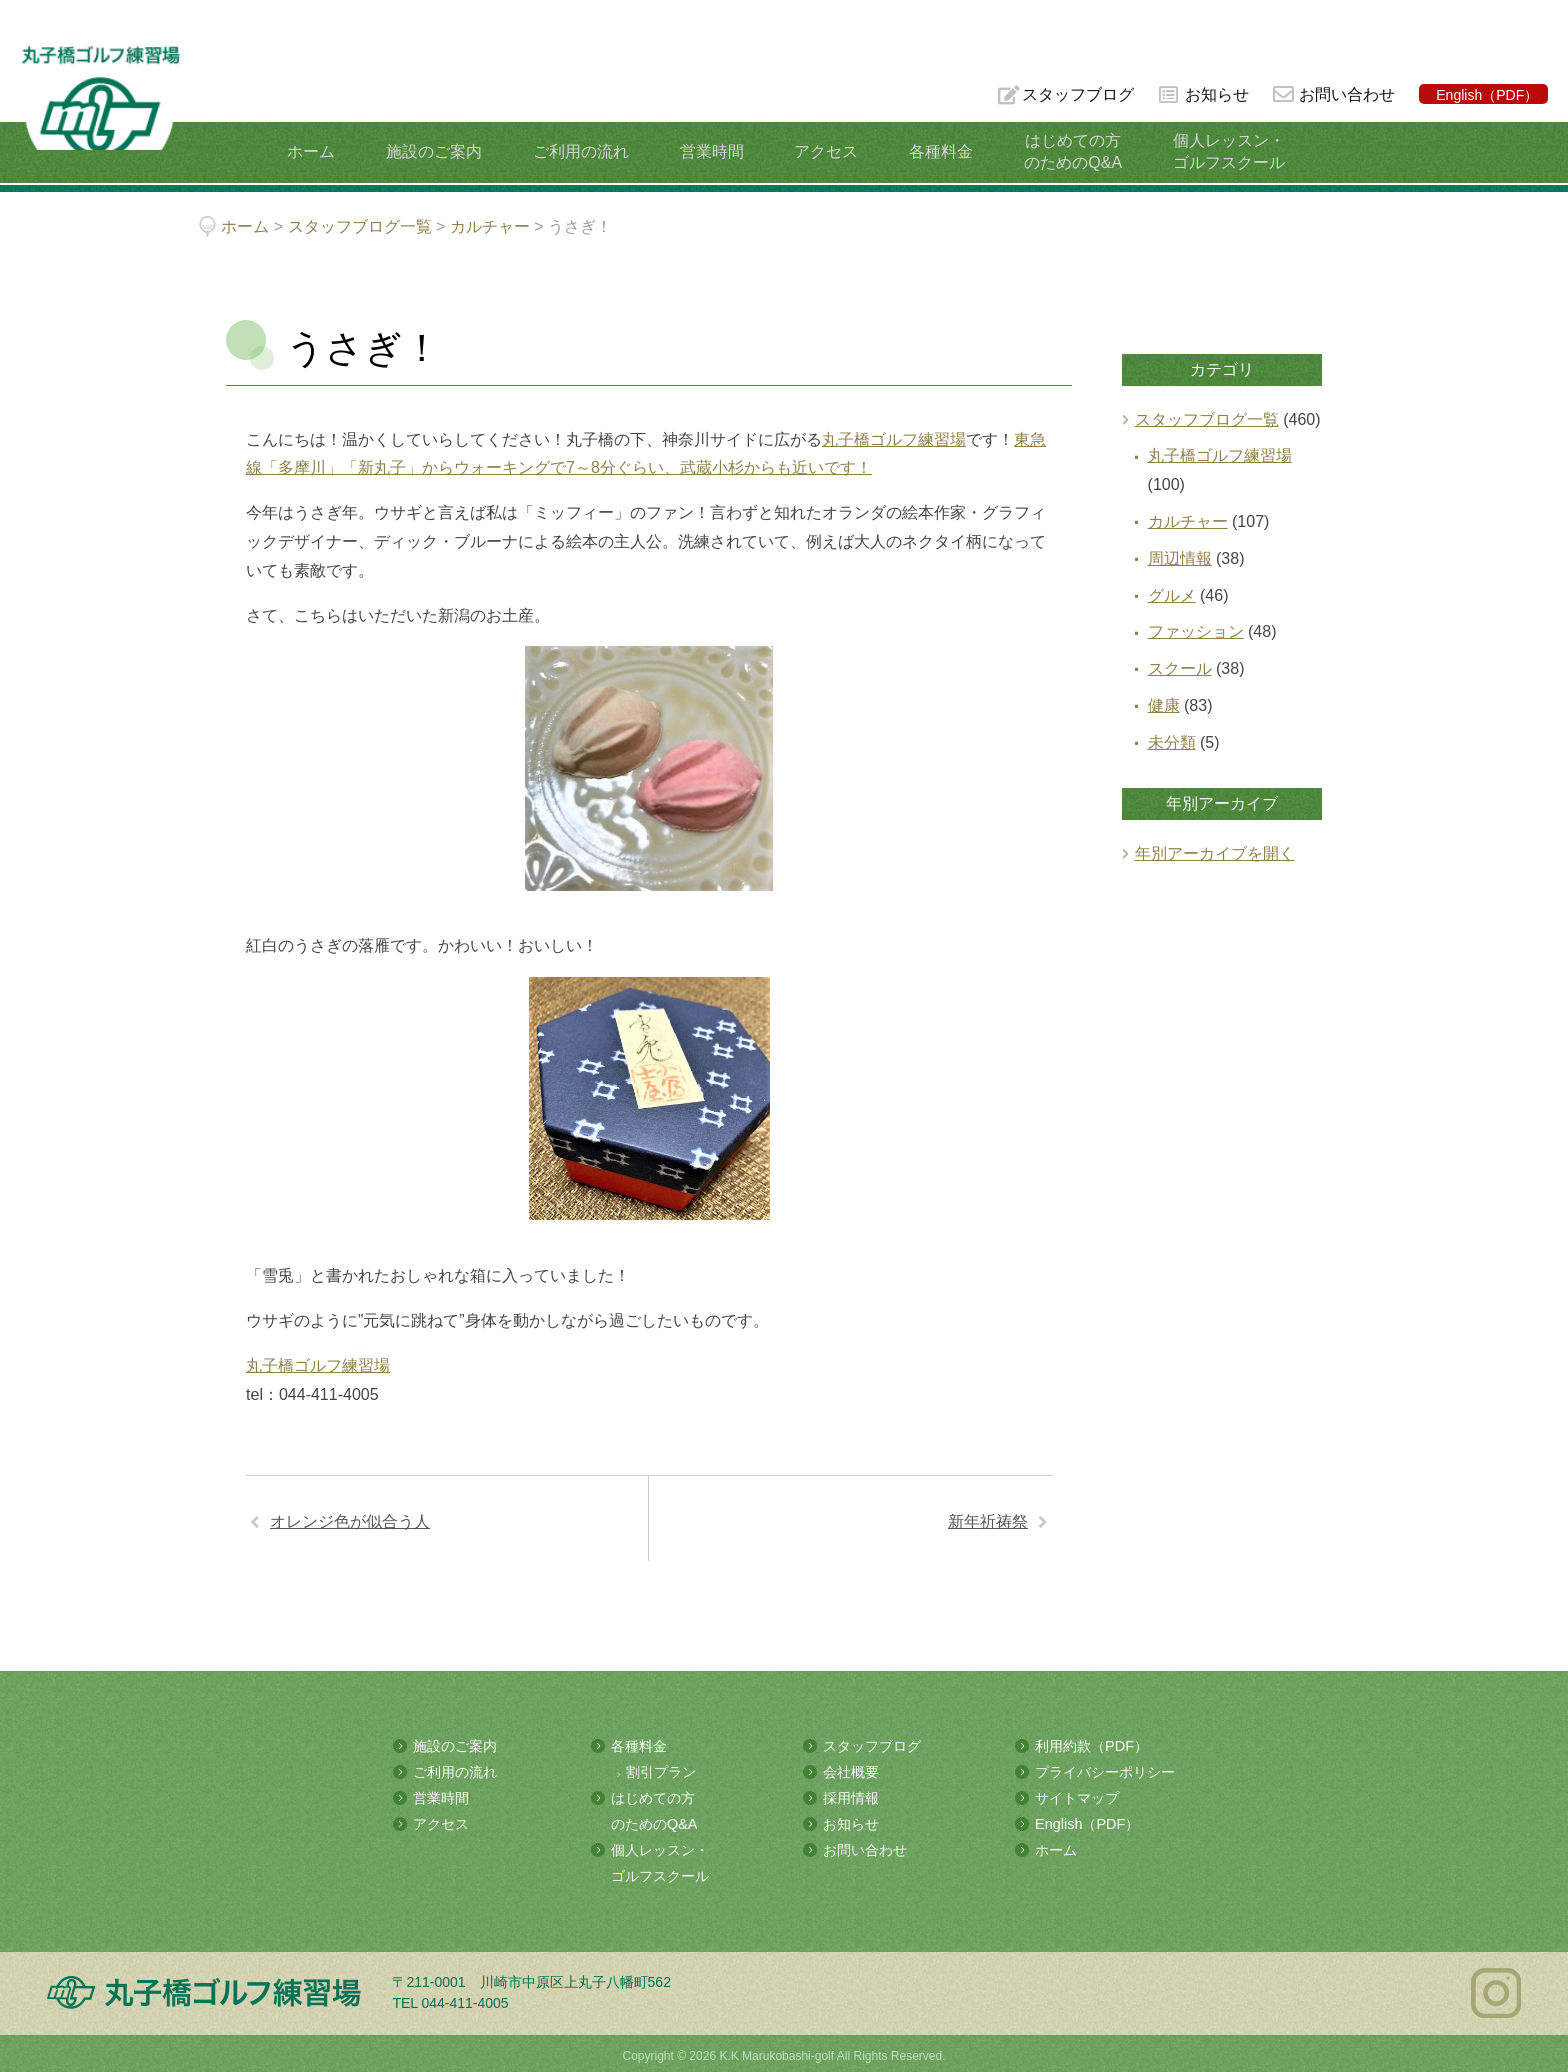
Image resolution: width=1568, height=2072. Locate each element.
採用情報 (851, 1796)
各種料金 (934, 151)
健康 (1164, 705)
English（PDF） (1487, 95)
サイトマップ (1077, 1796)
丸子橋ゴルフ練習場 (894, 439)
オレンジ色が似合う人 (350, 1521)
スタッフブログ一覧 (1207, 419)
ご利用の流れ (585, 151)
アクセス (823, 151)
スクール (1180, 668)
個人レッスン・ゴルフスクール (1214, 151)
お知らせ (1216, 94)
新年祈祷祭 (988, 1521)
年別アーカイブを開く (1215, 853)
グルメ (1172, 595)
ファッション (1196, 631)
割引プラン (661, 1771)
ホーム (322, 151)
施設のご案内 (442, 151)
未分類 (1172, 742)
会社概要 (851, 1771)
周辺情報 (1180, 558)
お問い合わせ (1347, 94)
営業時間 (712, 151)
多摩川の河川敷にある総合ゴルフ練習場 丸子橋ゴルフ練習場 (94, 81)
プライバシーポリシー (1105, 1771)
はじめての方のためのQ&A (1062, 151)
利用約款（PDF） (1091, 1746)
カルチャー (1188, 521)
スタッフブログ (1076, 94)
